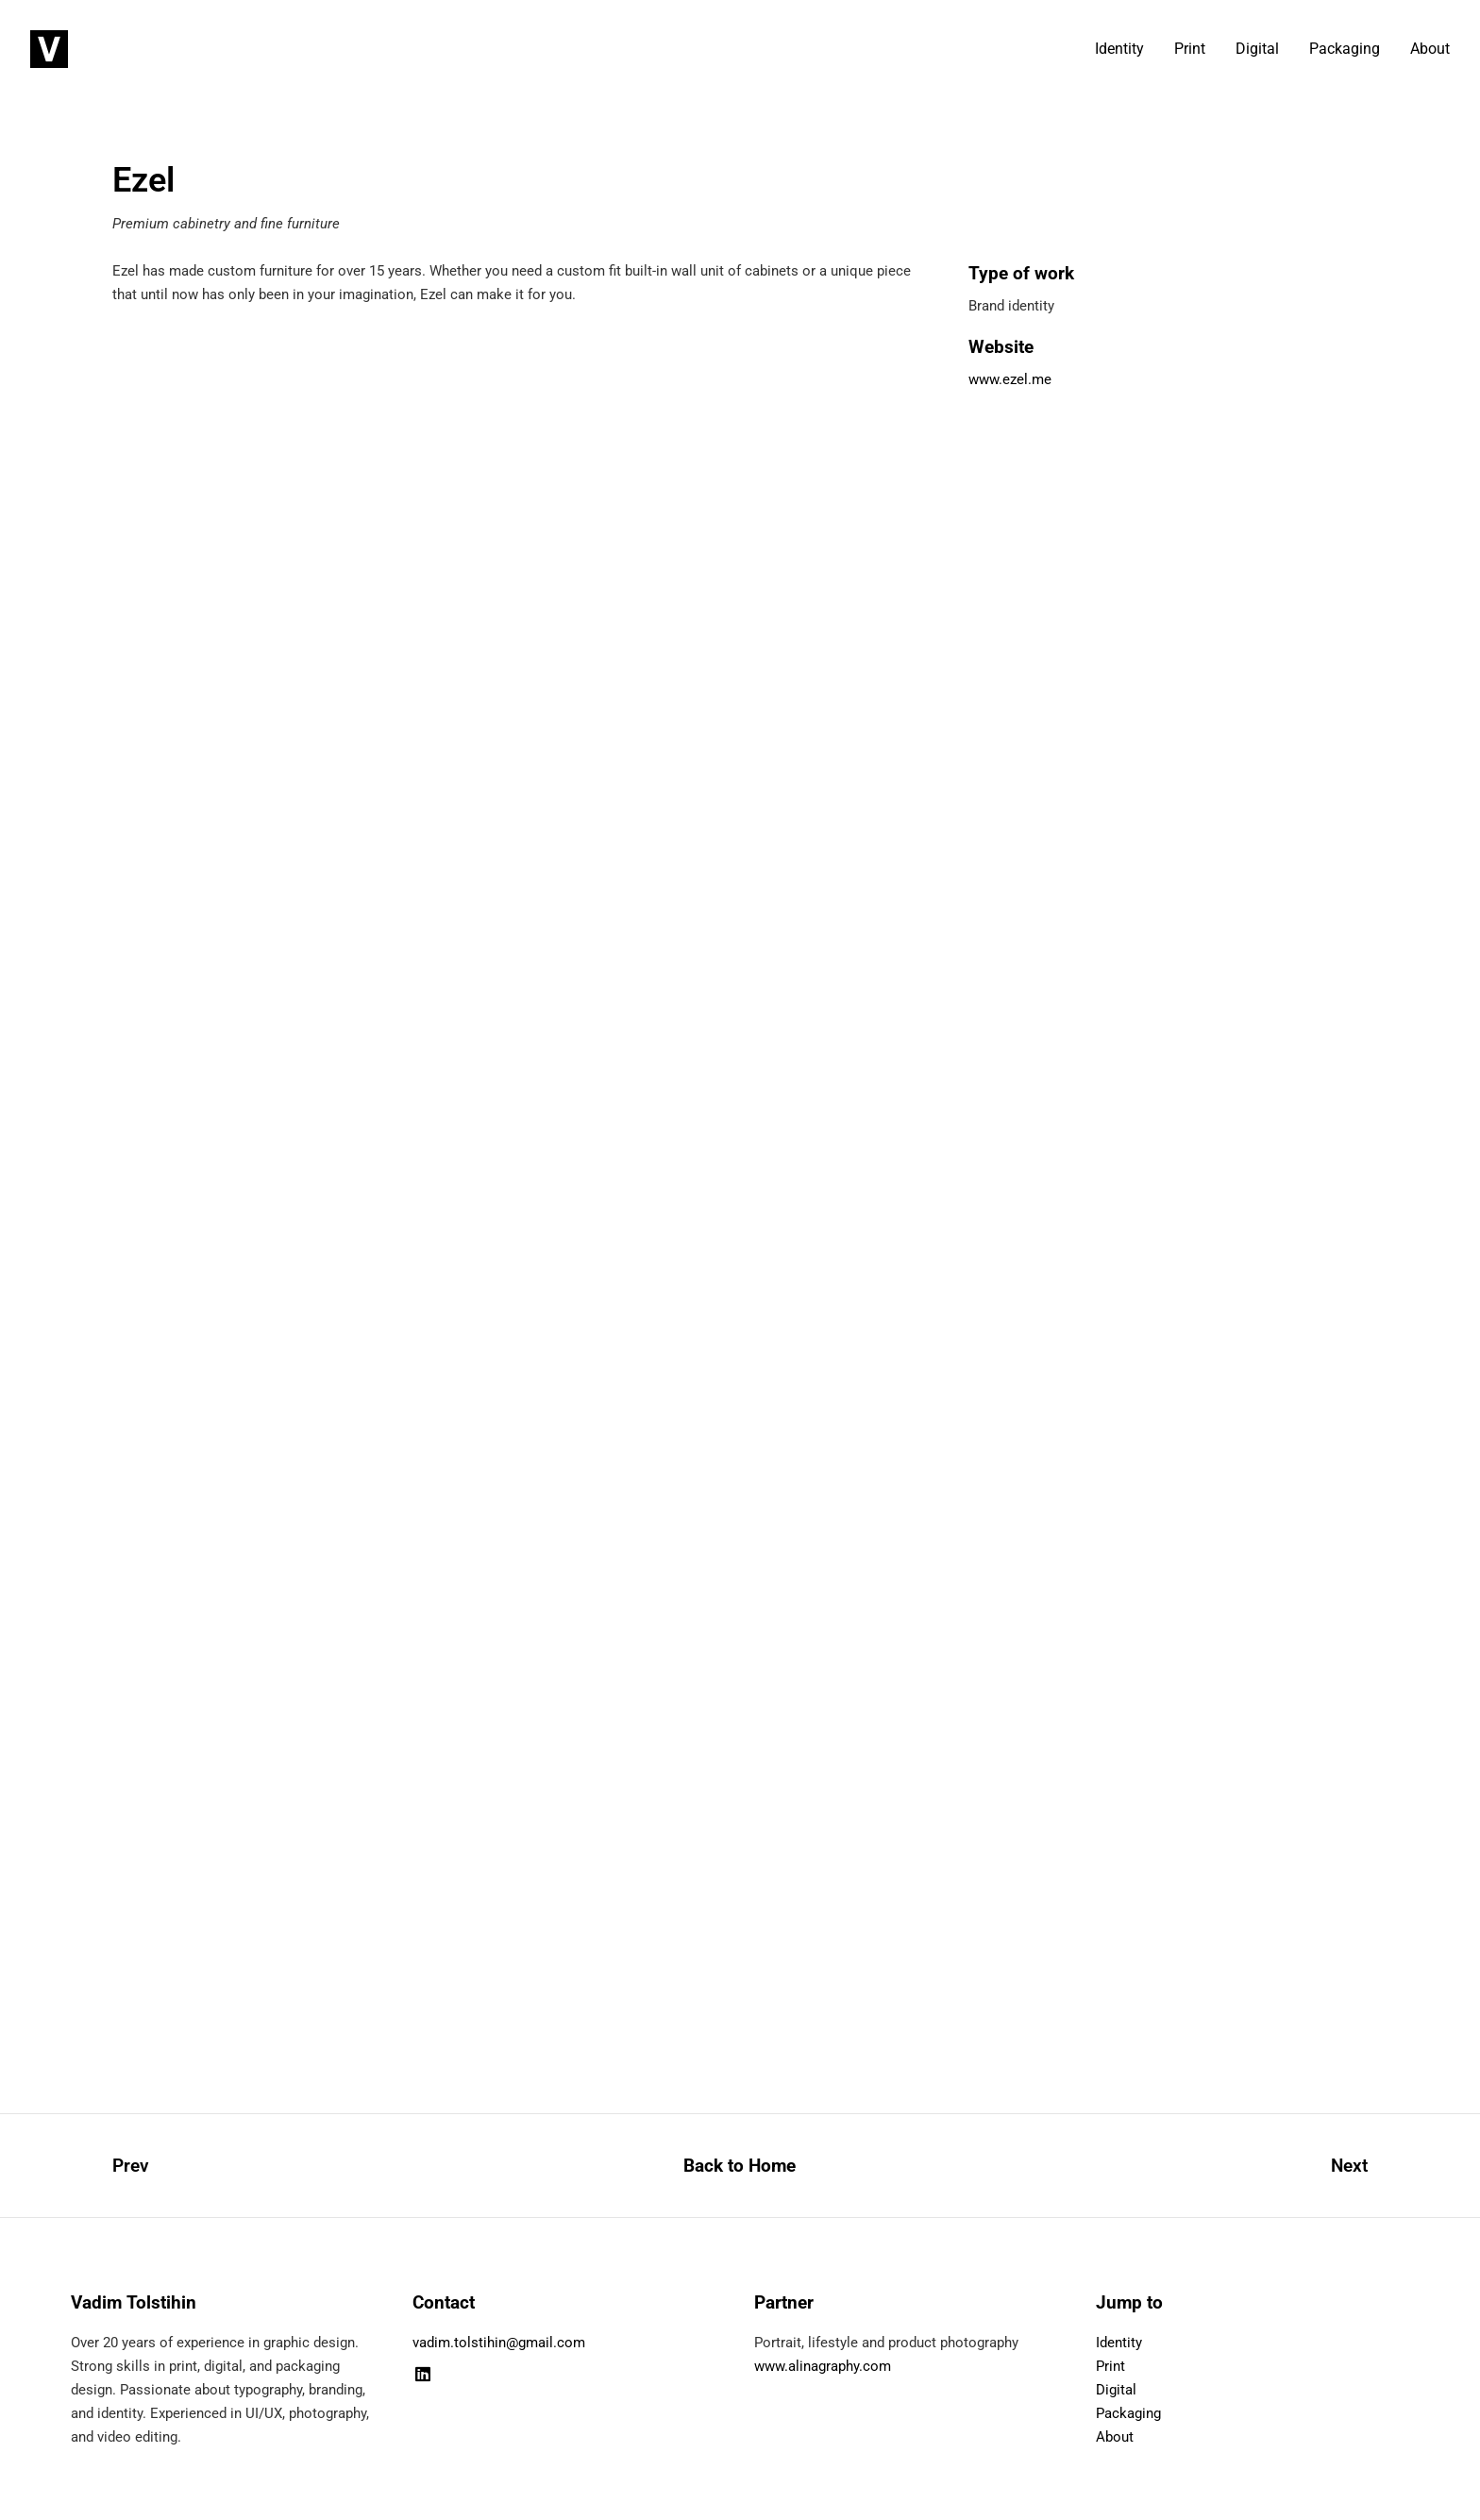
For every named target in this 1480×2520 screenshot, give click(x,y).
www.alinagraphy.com (822, 2366)
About (1430, 49)
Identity (1119, 49)
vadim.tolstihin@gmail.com (498, 2342)
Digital (1257, 49)
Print (1189, 49)
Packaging (1344, 49)
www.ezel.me (1009, 379)
